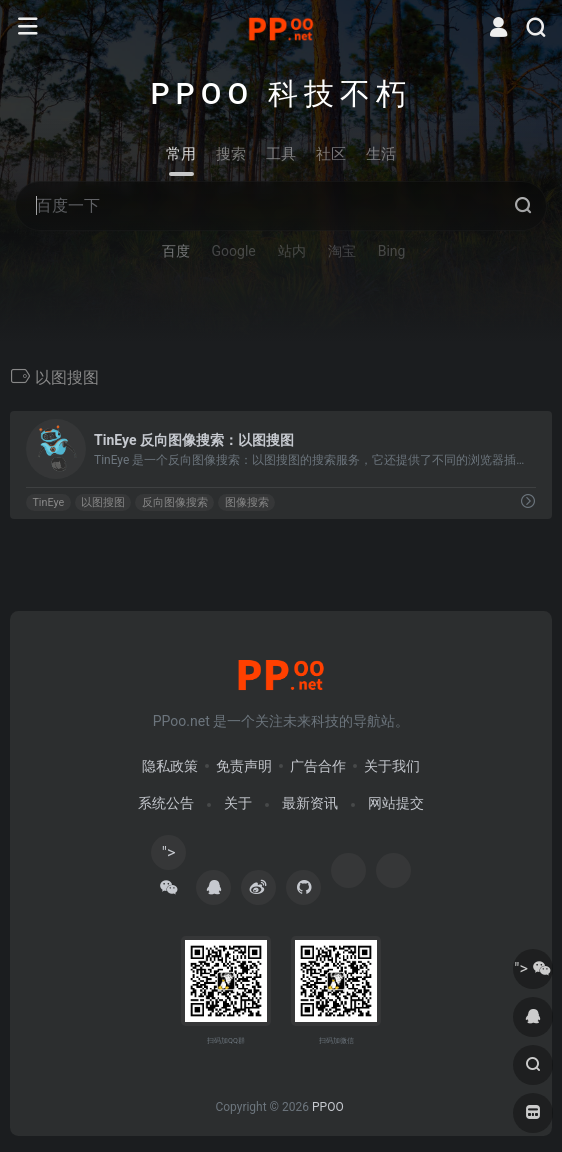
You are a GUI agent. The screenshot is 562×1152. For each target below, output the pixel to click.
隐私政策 (170, 766)
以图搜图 (103, 502)
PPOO (328, 1107)
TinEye (48, 502)
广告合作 (318, 766)
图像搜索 (247, 502)
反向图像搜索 (175, 502)
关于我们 (392, 766)
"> (169, 856)
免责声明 (244, 766)
